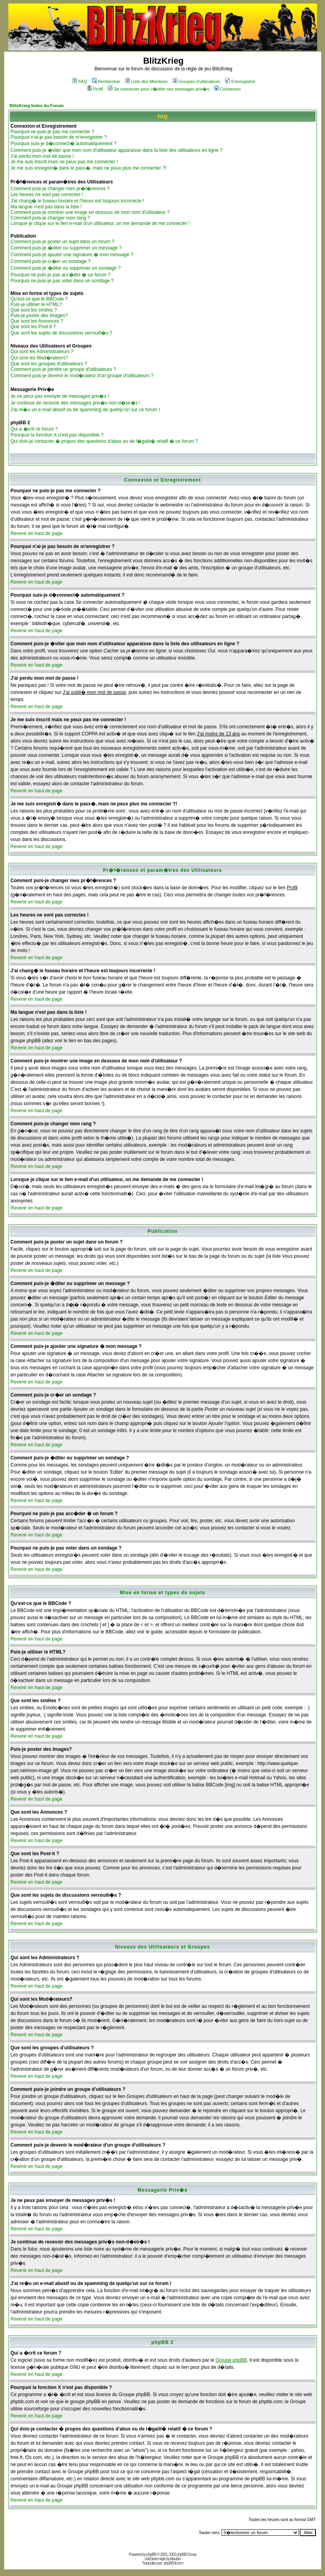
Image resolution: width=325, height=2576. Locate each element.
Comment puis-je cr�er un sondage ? (51, 261)
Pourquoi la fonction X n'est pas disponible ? (57, 435)
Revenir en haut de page (36, 533)
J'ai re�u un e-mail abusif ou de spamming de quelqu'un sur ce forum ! (85, 409)
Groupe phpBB (231, 2360)
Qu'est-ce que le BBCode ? (39, 299)
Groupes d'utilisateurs (196, 81)
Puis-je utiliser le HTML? (36, 304)
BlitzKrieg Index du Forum (37, 105)
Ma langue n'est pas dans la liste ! (46, 207)
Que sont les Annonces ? (37, 321)
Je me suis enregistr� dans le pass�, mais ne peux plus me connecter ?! (89, 168)
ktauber (175, 2559)
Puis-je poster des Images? (39, 315)
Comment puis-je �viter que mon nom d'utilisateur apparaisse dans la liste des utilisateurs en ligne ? (117, 150)
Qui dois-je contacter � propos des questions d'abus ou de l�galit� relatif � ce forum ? (104, 441)
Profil (95, 89)
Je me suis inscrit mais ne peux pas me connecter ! (64, 161)
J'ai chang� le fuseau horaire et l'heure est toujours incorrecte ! (78, 201)
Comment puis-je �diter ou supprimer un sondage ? (66, 268)
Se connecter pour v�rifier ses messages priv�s (158, 89)
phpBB (151, 2554)
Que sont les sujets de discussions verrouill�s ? (61, 333)
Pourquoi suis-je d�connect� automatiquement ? (63, 143)
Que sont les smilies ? (34, 310)
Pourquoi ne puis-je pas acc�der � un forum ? (61, 275)
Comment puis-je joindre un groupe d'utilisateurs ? (63, 369)
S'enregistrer (240, 81)
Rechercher (106, 81)
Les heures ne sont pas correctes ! (47, 194)
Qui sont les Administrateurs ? (42, 351)
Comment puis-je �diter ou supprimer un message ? (66, 248)
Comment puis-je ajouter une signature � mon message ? (72, 254)
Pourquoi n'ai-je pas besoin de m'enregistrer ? (59, 137)
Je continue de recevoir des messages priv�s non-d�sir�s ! (76, 403)
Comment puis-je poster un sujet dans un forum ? (63, 241)
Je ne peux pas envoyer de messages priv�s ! (60, 396)
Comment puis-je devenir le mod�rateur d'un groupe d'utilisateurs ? (82, 375)
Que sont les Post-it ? (33, 326)
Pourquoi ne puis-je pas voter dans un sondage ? (62, 280)
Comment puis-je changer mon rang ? (50, 218)
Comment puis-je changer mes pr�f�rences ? (60, 188)
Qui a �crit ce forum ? (34, 429)
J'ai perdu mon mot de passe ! (42, 156)
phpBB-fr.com (173, 2563)
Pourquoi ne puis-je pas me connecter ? (52, 131)
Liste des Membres (146, 81)
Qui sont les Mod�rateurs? (39, 358)
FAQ (79, 81)
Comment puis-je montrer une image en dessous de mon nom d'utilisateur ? (90, 212)
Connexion (227, 89)
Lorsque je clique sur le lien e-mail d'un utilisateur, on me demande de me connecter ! (100, 223)
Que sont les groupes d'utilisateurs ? (49, 364)
